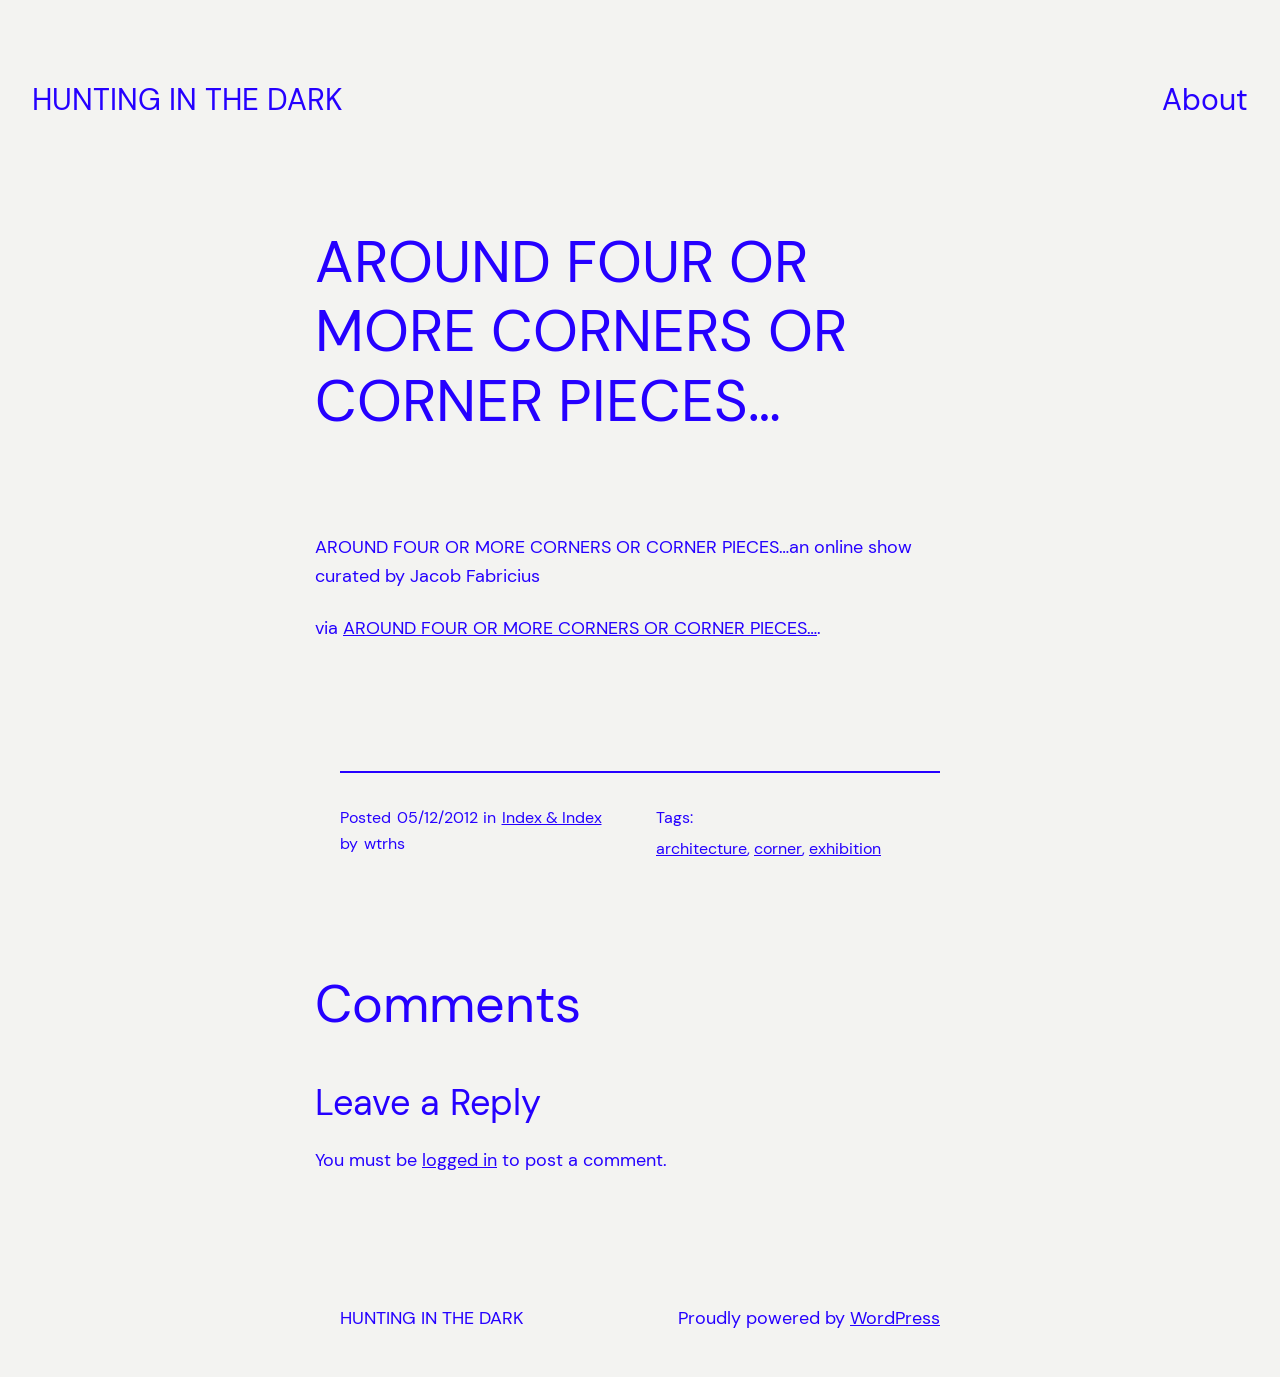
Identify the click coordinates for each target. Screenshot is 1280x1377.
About (1205, 99)
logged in (459, 1160)
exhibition (845, 848)
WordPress (895, 1318)
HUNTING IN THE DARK (187, 99)
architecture (701, 848)
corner (778, 848)
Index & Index (552, 817)
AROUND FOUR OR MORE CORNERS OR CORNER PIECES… (580, 628)
